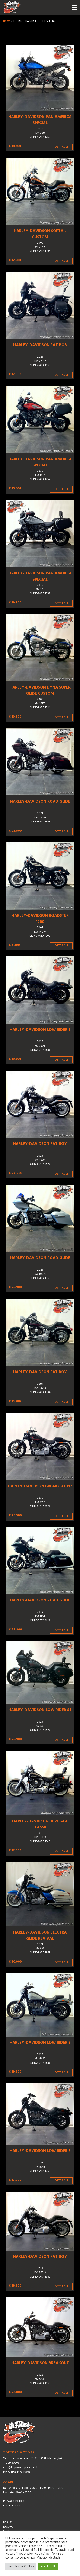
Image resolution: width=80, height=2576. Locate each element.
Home (6, 21)
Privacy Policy (14, 2501)
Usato (7, 2522)
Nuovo (8, 2526)
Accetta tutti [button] (48, 2566)
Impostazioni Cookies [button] (21, 2566)
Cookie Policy (13, 2505)
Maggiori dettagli (48, 2558)
